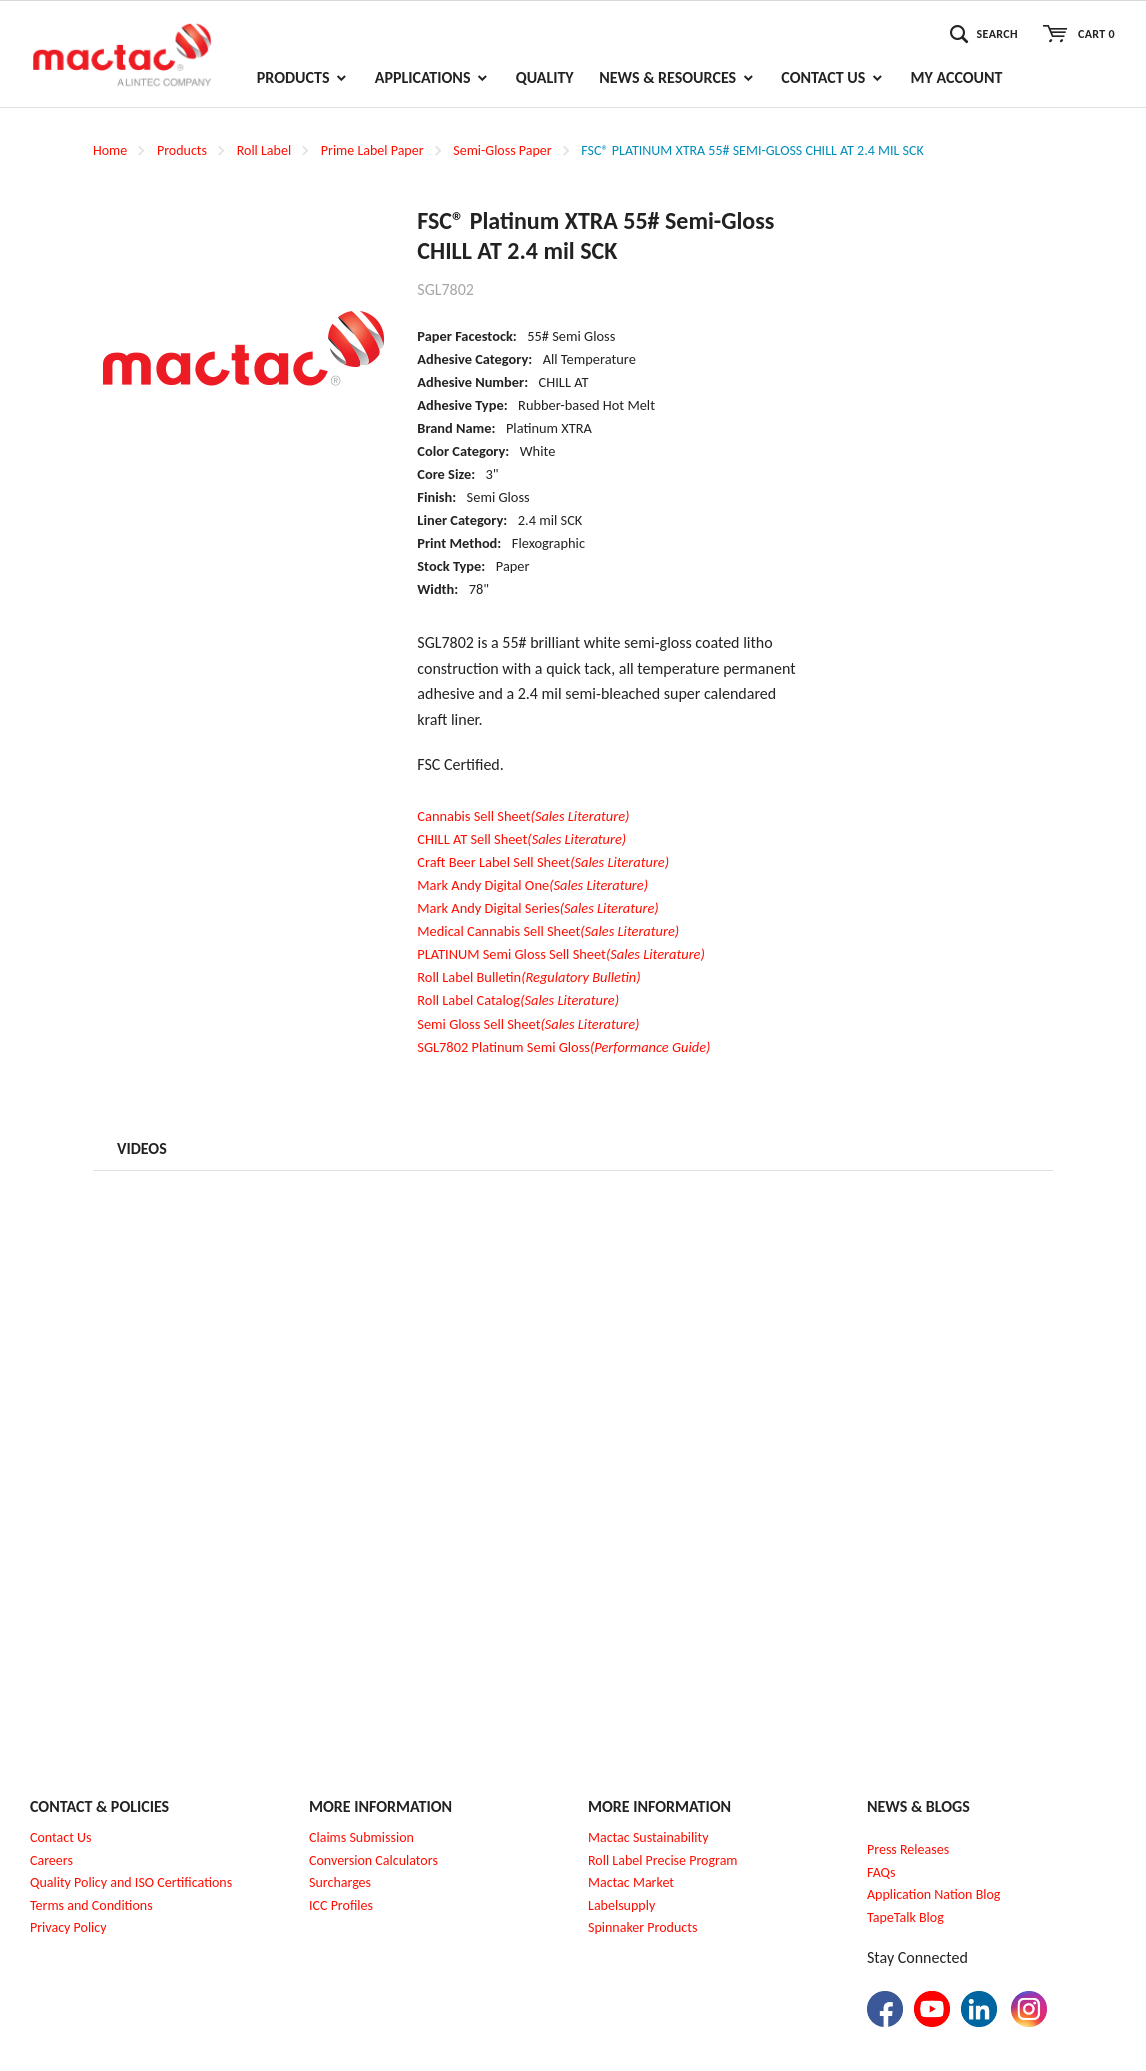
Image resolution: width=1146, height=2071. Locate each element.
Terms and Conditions (91, 1905)
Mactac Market (631, 1882)
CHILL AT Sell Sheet (521, 839)
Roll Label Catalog (518, 1000)
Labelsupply (621, 1905)
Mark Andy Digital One (532, 885)
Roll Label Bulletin (528, 977)
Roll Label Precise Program (663, 1860)
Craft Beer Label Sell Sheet (543, 862)
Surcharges (340, 1882)
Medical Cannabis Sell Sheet (548, 931)
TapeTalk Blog (905, 1917)
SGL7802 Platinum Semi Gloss (563, 1047)
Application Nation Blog (933, 1894)
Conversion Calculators (373, 1860)
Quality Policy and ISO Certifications (131, 1882)
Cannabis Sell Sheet (523, 816)
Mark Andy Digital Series (537, 908)
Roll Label (264, 150)
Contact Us (61, 1837)
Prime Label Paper (372, 150)
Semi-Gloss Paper (502, 150)
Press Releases (908, 1849)
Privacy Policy (68, 1927)
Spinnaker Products (642, 1927)
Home (110, 150)
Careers (51, 1860)
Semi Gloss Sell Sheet (528, 1024)
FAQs (881, 1872)
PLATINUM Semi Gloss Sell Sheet (561, 954)
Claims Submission (361, 1837)
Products (182, 150)
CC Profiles (343, 1905)
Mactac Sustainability (648, 1837)
